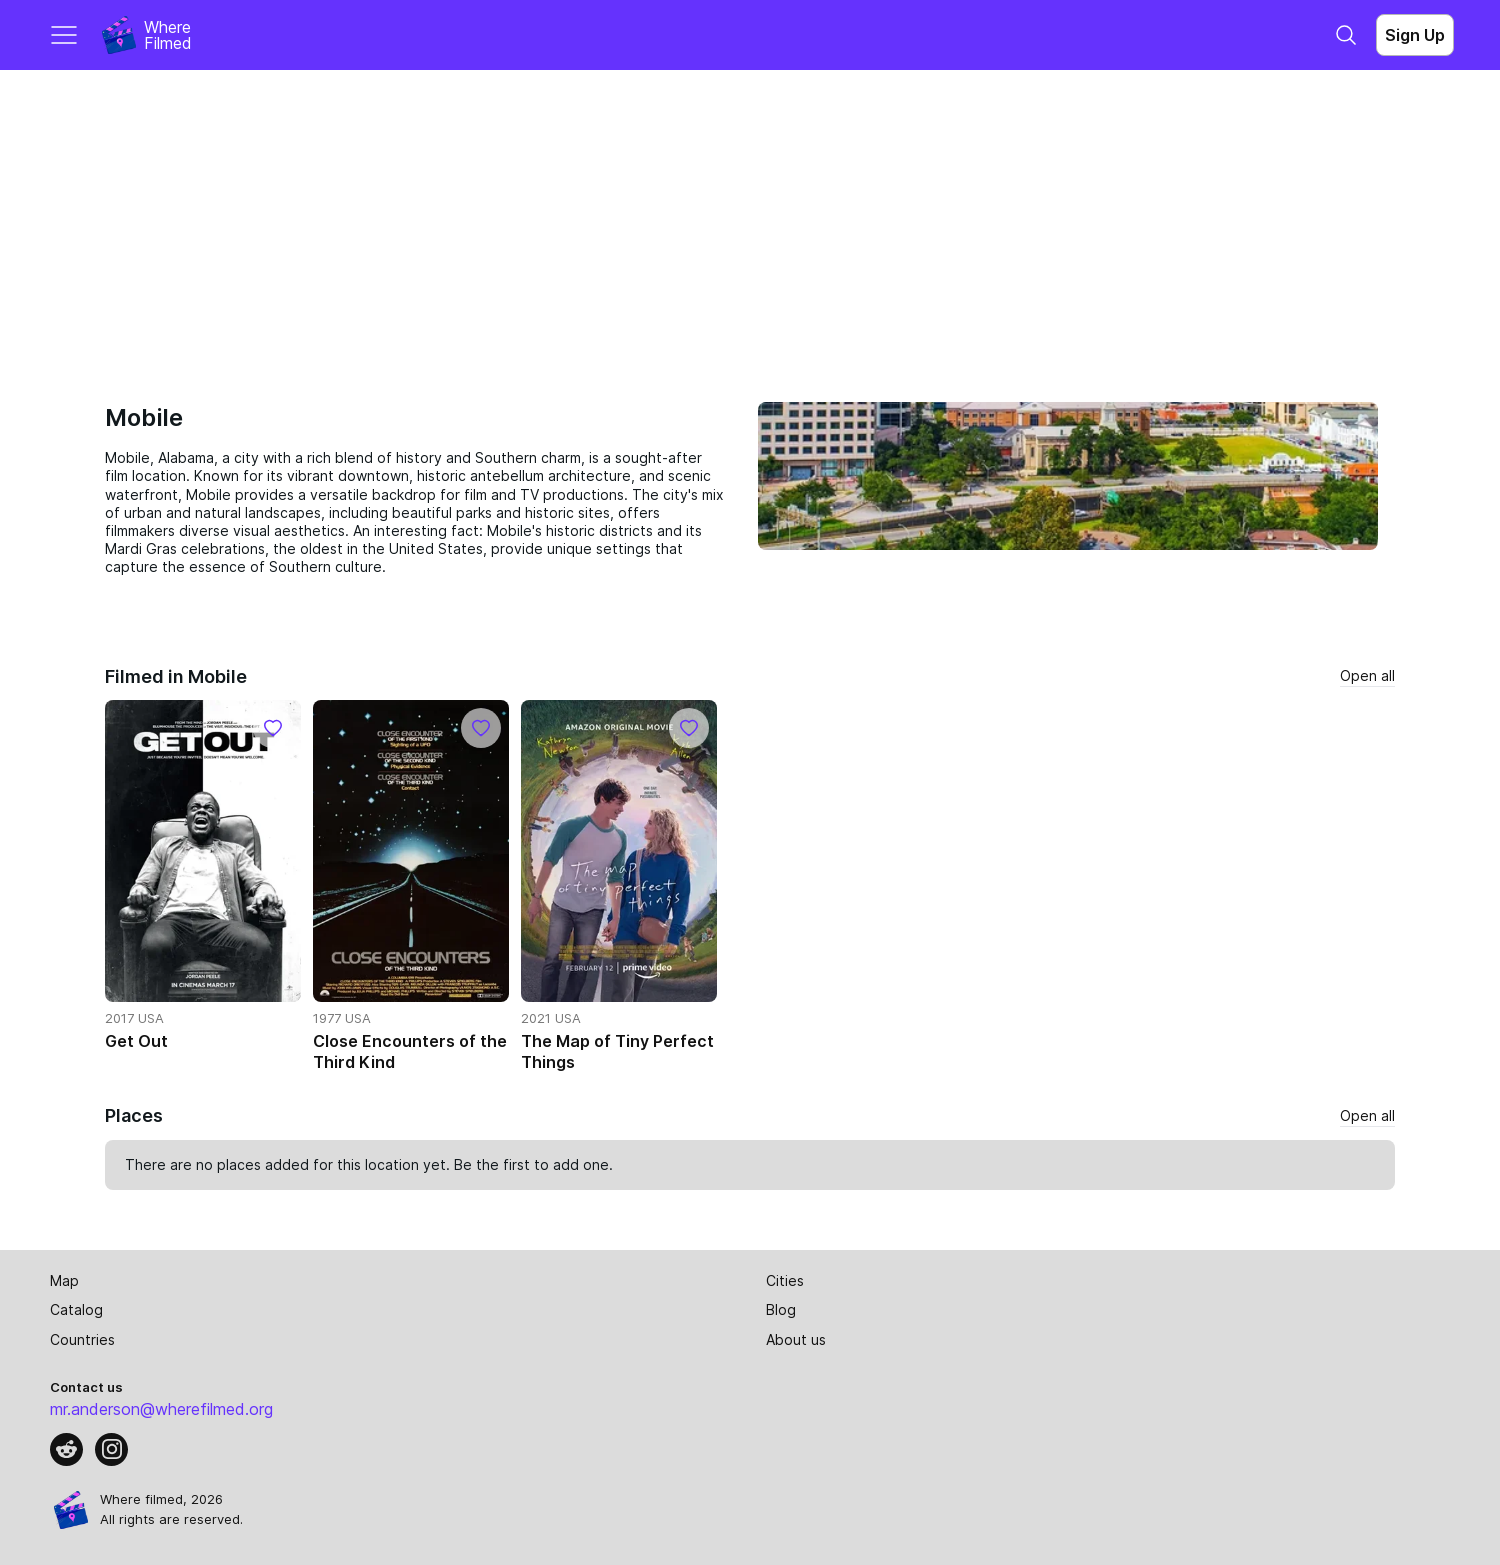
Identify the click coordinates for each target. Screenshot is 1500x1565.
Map (64, 1280)
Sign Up (1415, 35)
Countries (82, 1339)
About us (796, 1339)
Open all (1367, 675)
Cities (785, 1280)
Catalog (76, 1309)
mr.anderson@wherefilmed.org (161, 1409)
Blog (781, 1309)
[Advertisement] (750, 220)
